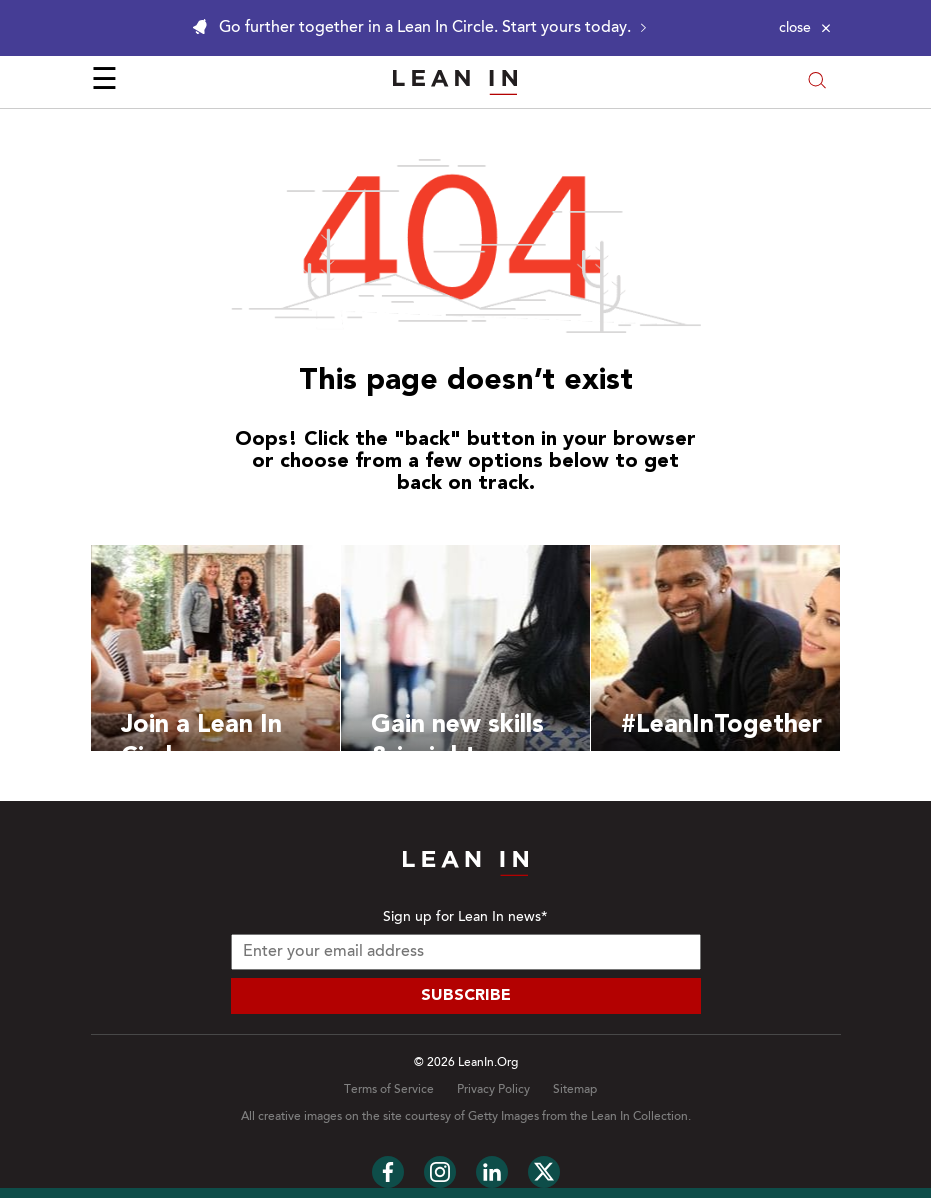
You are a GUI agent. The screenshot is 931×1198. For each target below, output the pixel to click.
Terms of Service (389, 1090)
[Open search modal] (817, 82)
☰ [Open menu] (104, 82)
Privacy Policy (493, 1090)
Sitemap (575, 1090)
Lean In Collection (639, 1117)
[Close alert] (805, 28)
